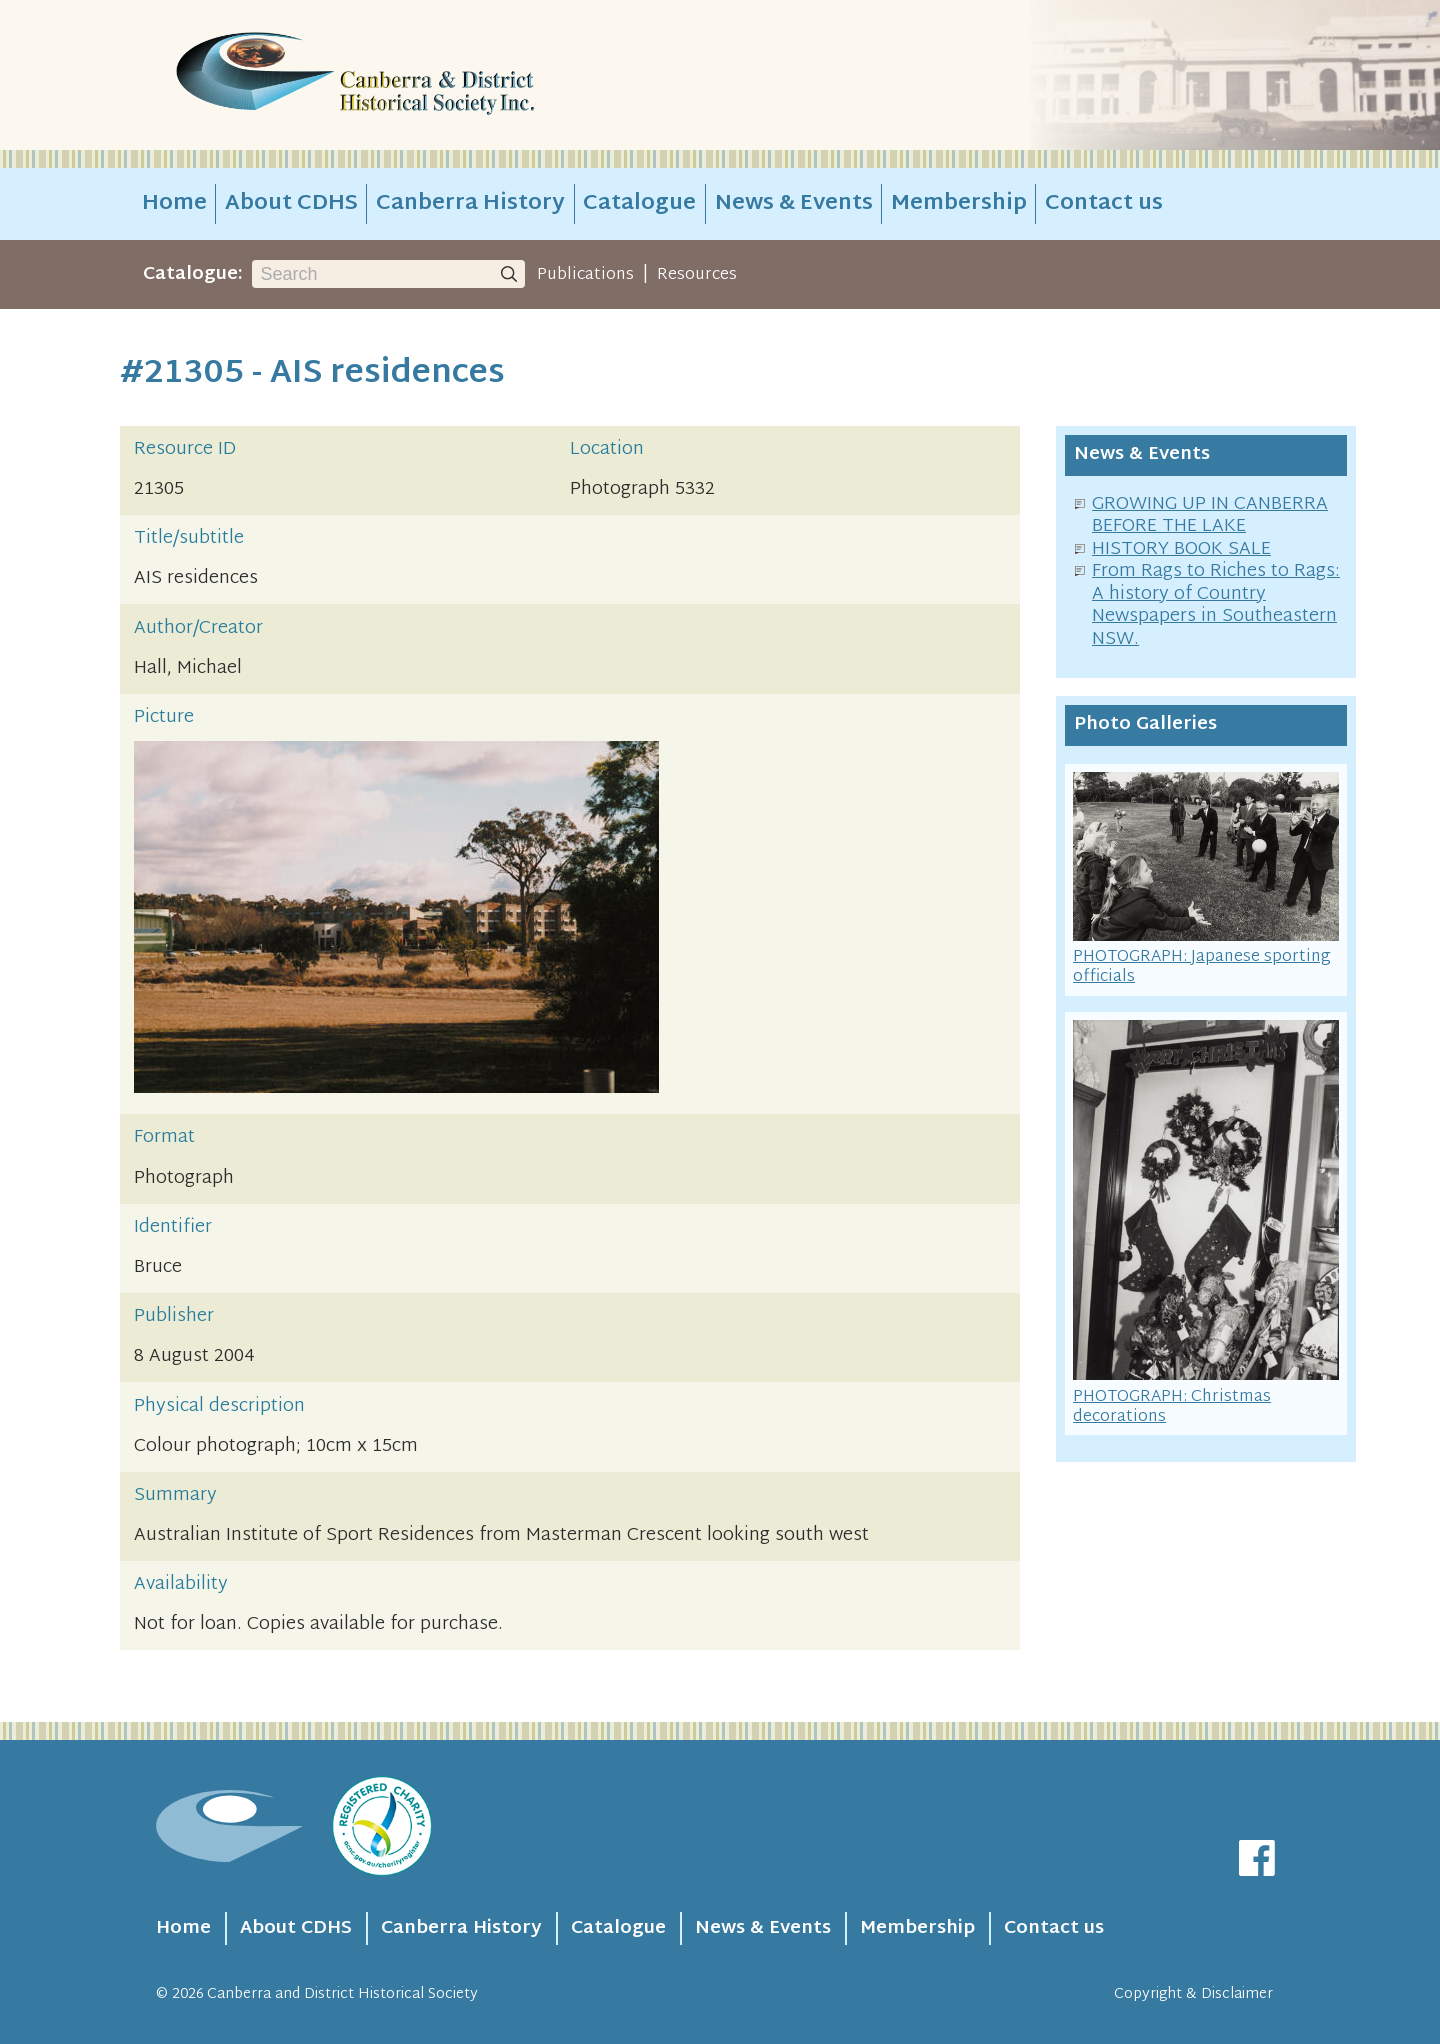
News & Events (794, 204)
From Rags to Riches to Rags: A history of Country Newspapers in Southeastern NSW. (1216, 605)
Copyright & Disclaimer (1193, 1994)
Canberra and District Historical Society (342, 1994)
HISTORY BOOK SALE (1181, 549)
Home (174, 204)
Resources (697, 275)
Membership (959, 204)
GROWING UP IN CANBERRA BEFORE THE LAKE (1210, 516)
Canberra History (470, 204)
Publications (585, 275)
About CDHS (291, 204)
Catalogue (639, 204)
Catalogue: (193, 274)
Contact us (1104, 204)
